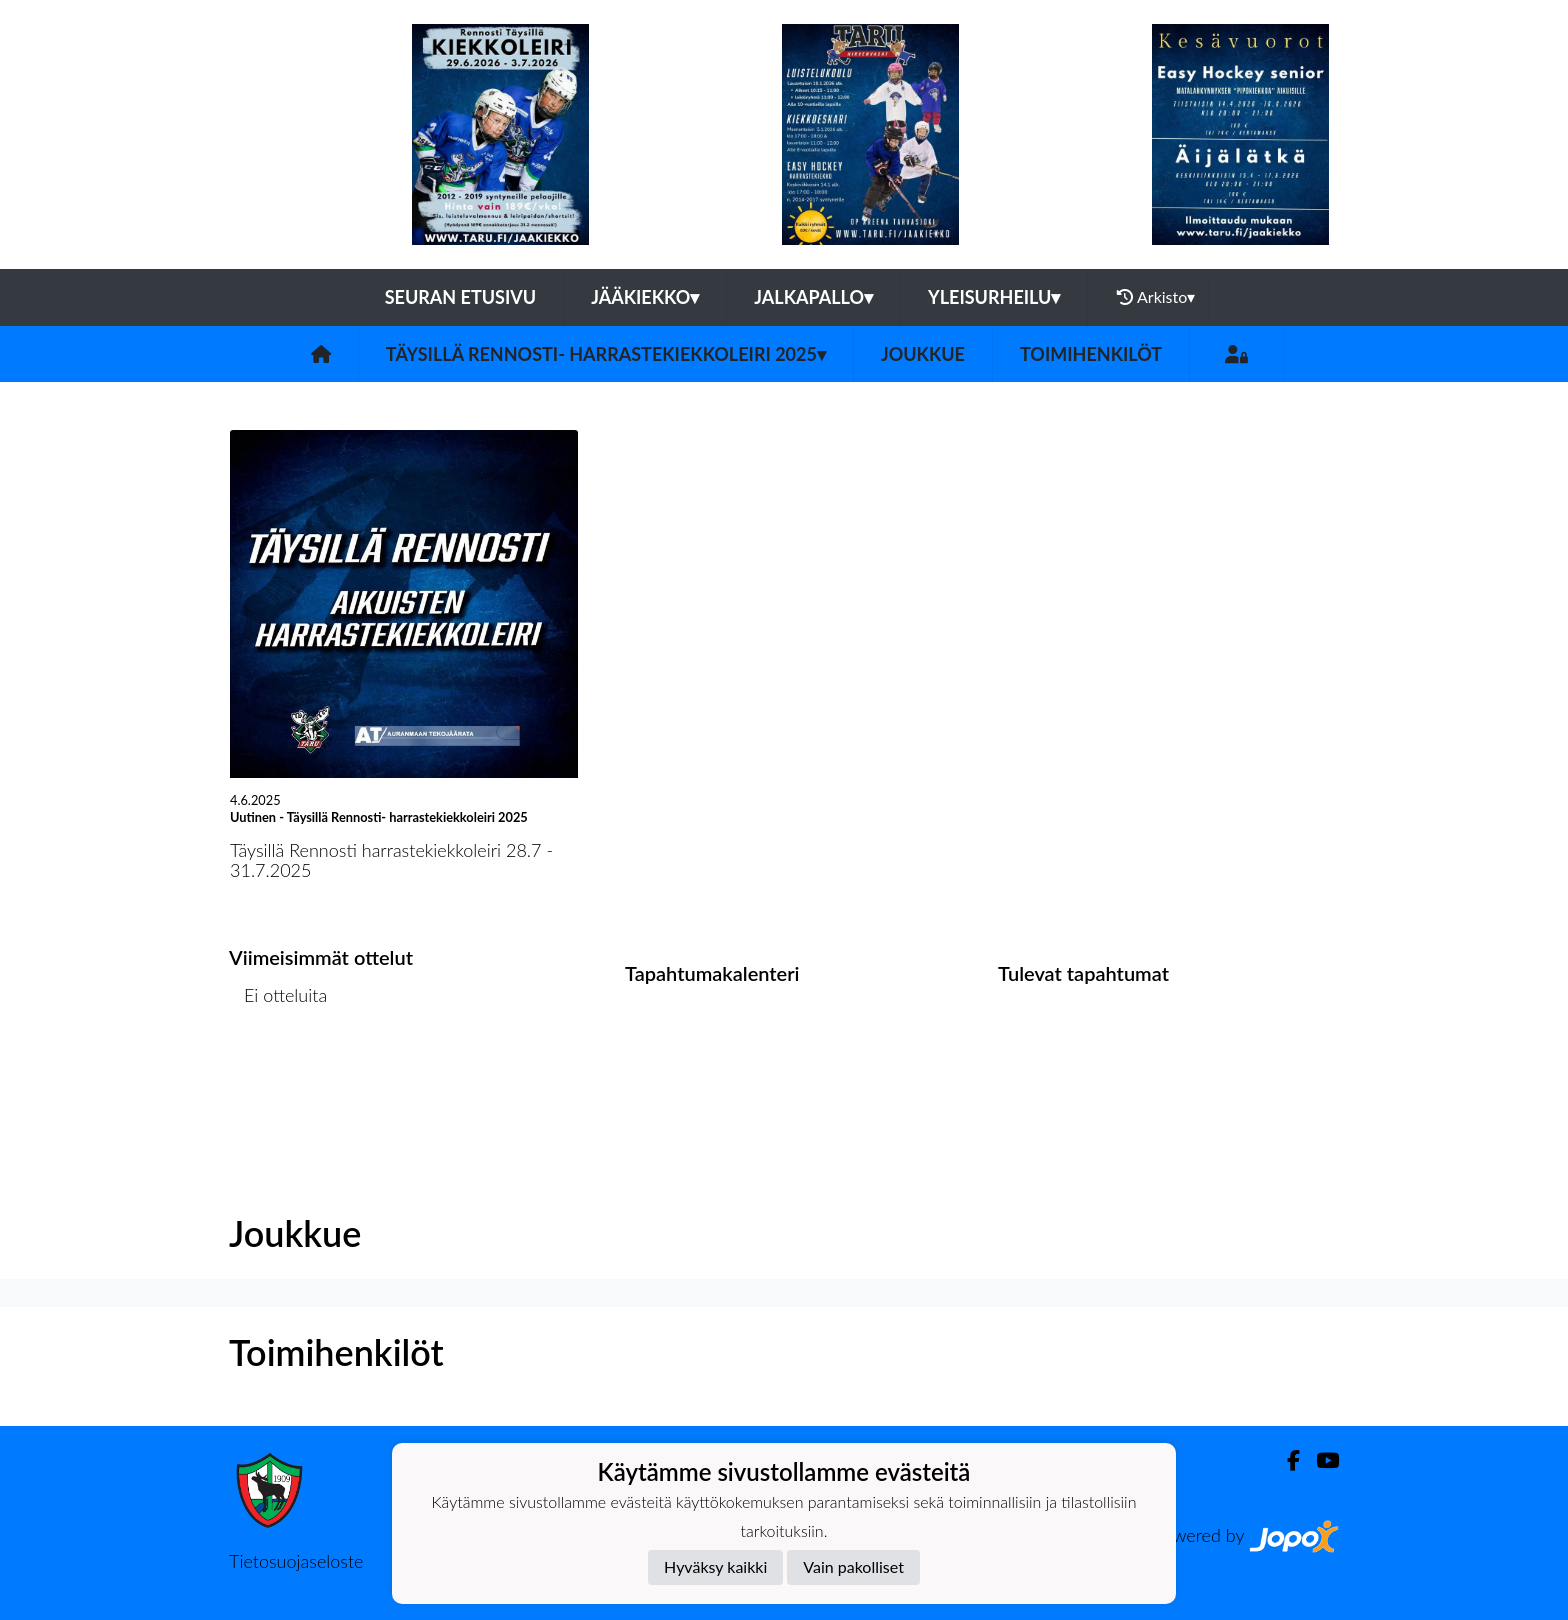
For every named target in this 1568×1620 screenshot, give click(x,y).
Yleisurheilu (994, 297)
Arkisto (1156, 297)
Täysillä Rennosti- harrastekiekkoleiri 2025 (606, 354)
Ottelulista (278, 1072)
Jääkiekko (645, 297)
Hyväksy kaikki (715, 1566)
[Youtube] (1319, 1460)
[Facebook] (1285, 1460)
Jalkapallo (813, 297)
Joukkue (923, 354)
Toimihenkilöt (1091, 354)
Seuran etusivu (461, 297)
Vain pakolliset (853, 1566)
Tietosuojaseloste (296, 1561)
